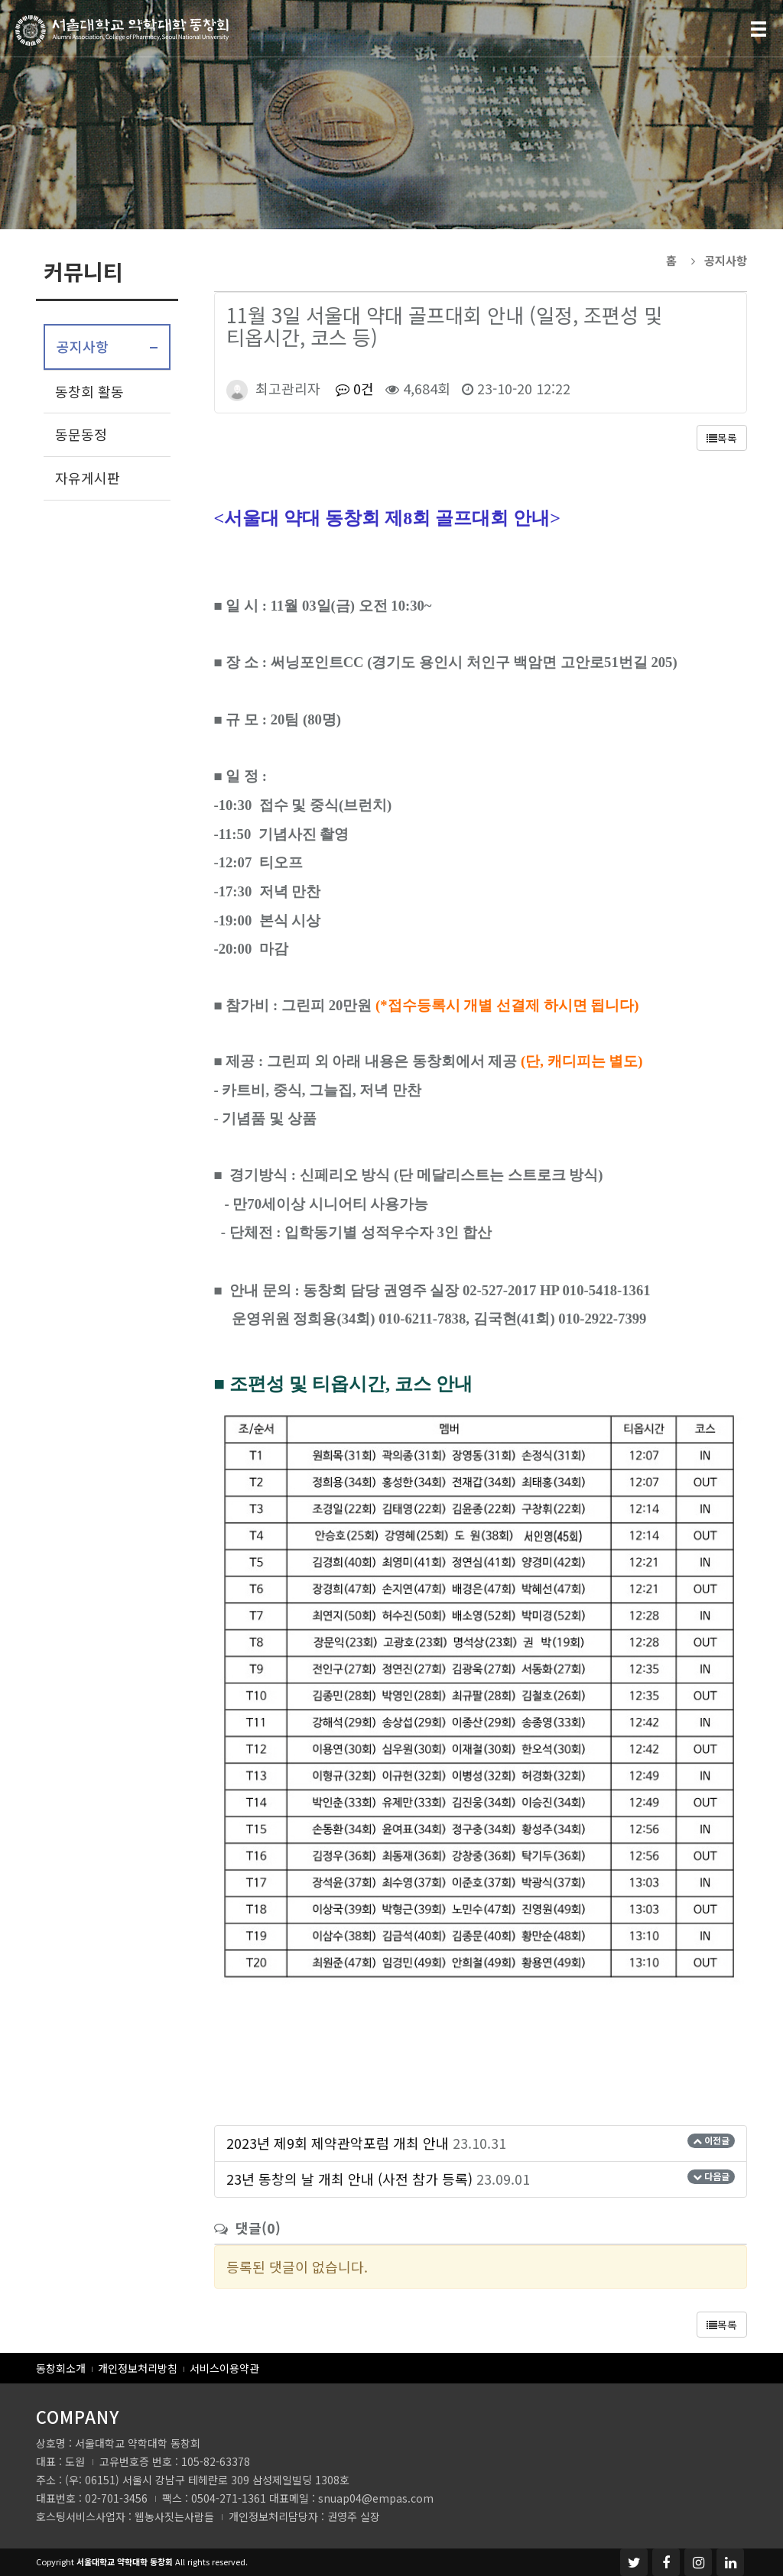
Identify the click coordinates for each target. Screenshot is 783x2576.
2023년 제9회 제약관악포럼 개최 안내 (337, 2143)
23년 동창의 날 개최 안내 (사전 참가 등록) (349, 2179)
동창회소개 (61, 2368)
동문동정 (81, 434)
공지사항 (83, 346)
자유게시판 (87, 478)
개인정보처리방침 (137, 2368)
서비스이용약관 (224, 2368)
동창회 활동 (89, 391)
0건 (353, 388)
